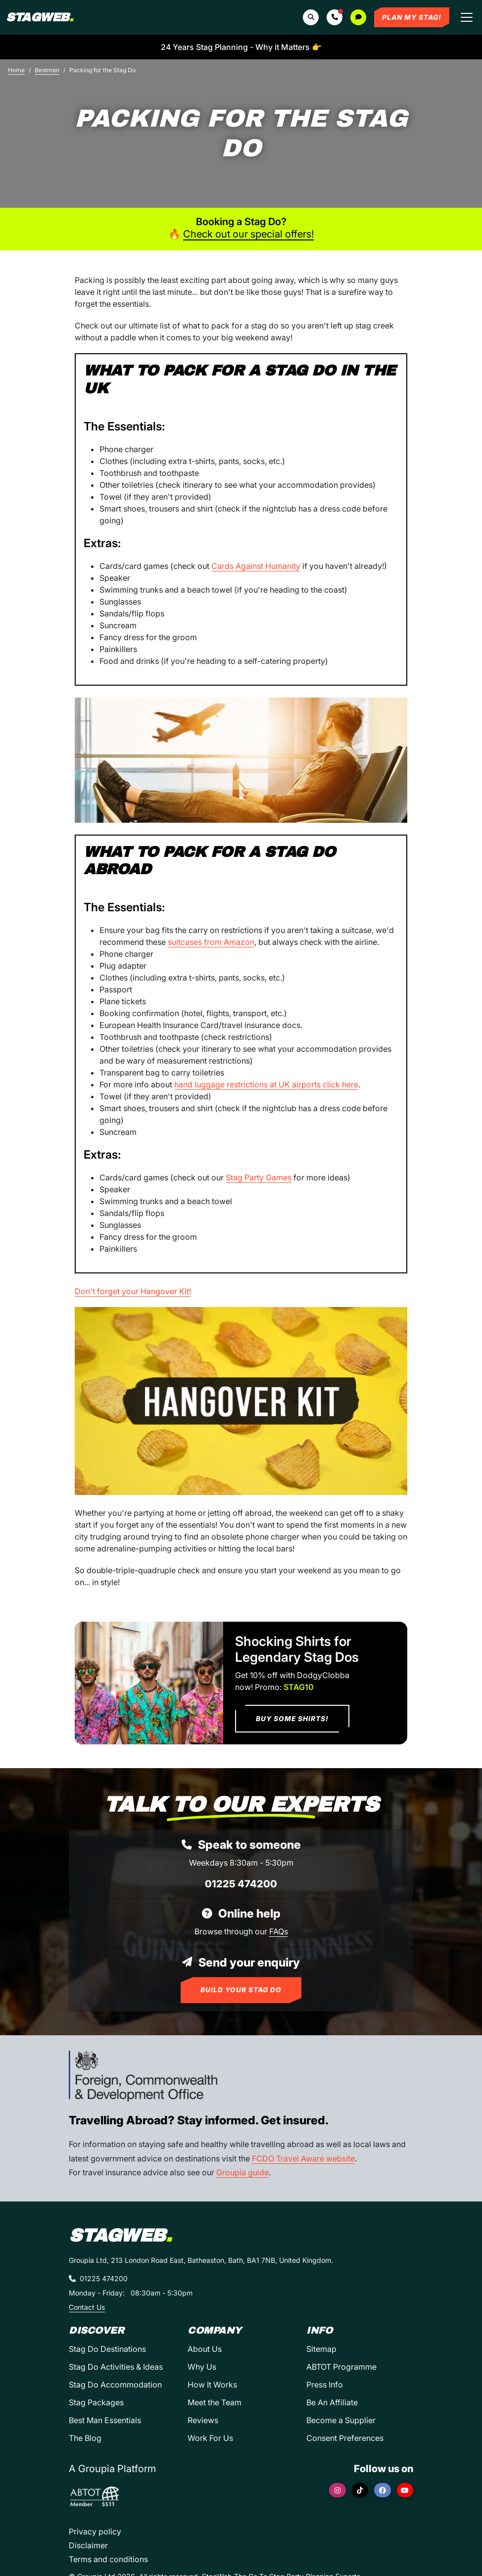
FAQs (278, 1931)
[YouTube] (405, 2490)
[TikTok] (360, 2490)
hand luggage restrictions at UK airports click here (266, 1084)
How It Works (212, 2384)
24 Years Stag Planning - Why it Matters (241, 47)
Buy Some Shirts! (292, 1719)
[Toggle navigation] (466, 17)
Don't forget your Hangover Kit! (133, 1291)
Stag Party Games (258, 1177)
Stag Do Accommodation (115, 2384)
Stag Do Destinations (107, 2349)
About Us (205, 2349)
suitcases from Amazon (211, 942)
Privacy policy (95, 2531)
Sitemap (321, 2349)
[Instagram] (337, 2490)
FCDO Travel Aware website (303, 2158)
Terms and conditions (108, 2559)
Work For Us (210, 2438)
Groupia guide (242, 2172)
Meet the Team (214, 2402)
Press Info (324, 2384)
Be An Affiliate (332, 2402)
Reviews (203, 2420)
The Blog (85, 2438)
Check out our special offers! (248, 234)
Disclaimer (88, 2545)
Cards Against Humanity (255, 566)
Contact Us (87, 2307)
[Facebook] (382, 2490)
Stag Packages (96, 2402)
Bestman (47, 70)
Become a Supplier (341, 2420)
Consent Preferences (345, 2438)
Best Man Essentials (105, 2420)
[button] (334, 17)
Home (16, 70)
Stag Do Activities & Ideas (116, 2367)
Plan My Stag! (411, 17)
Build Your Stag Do (241, 1990)
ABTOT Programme (341, 2367)
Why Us (202, 2367)
